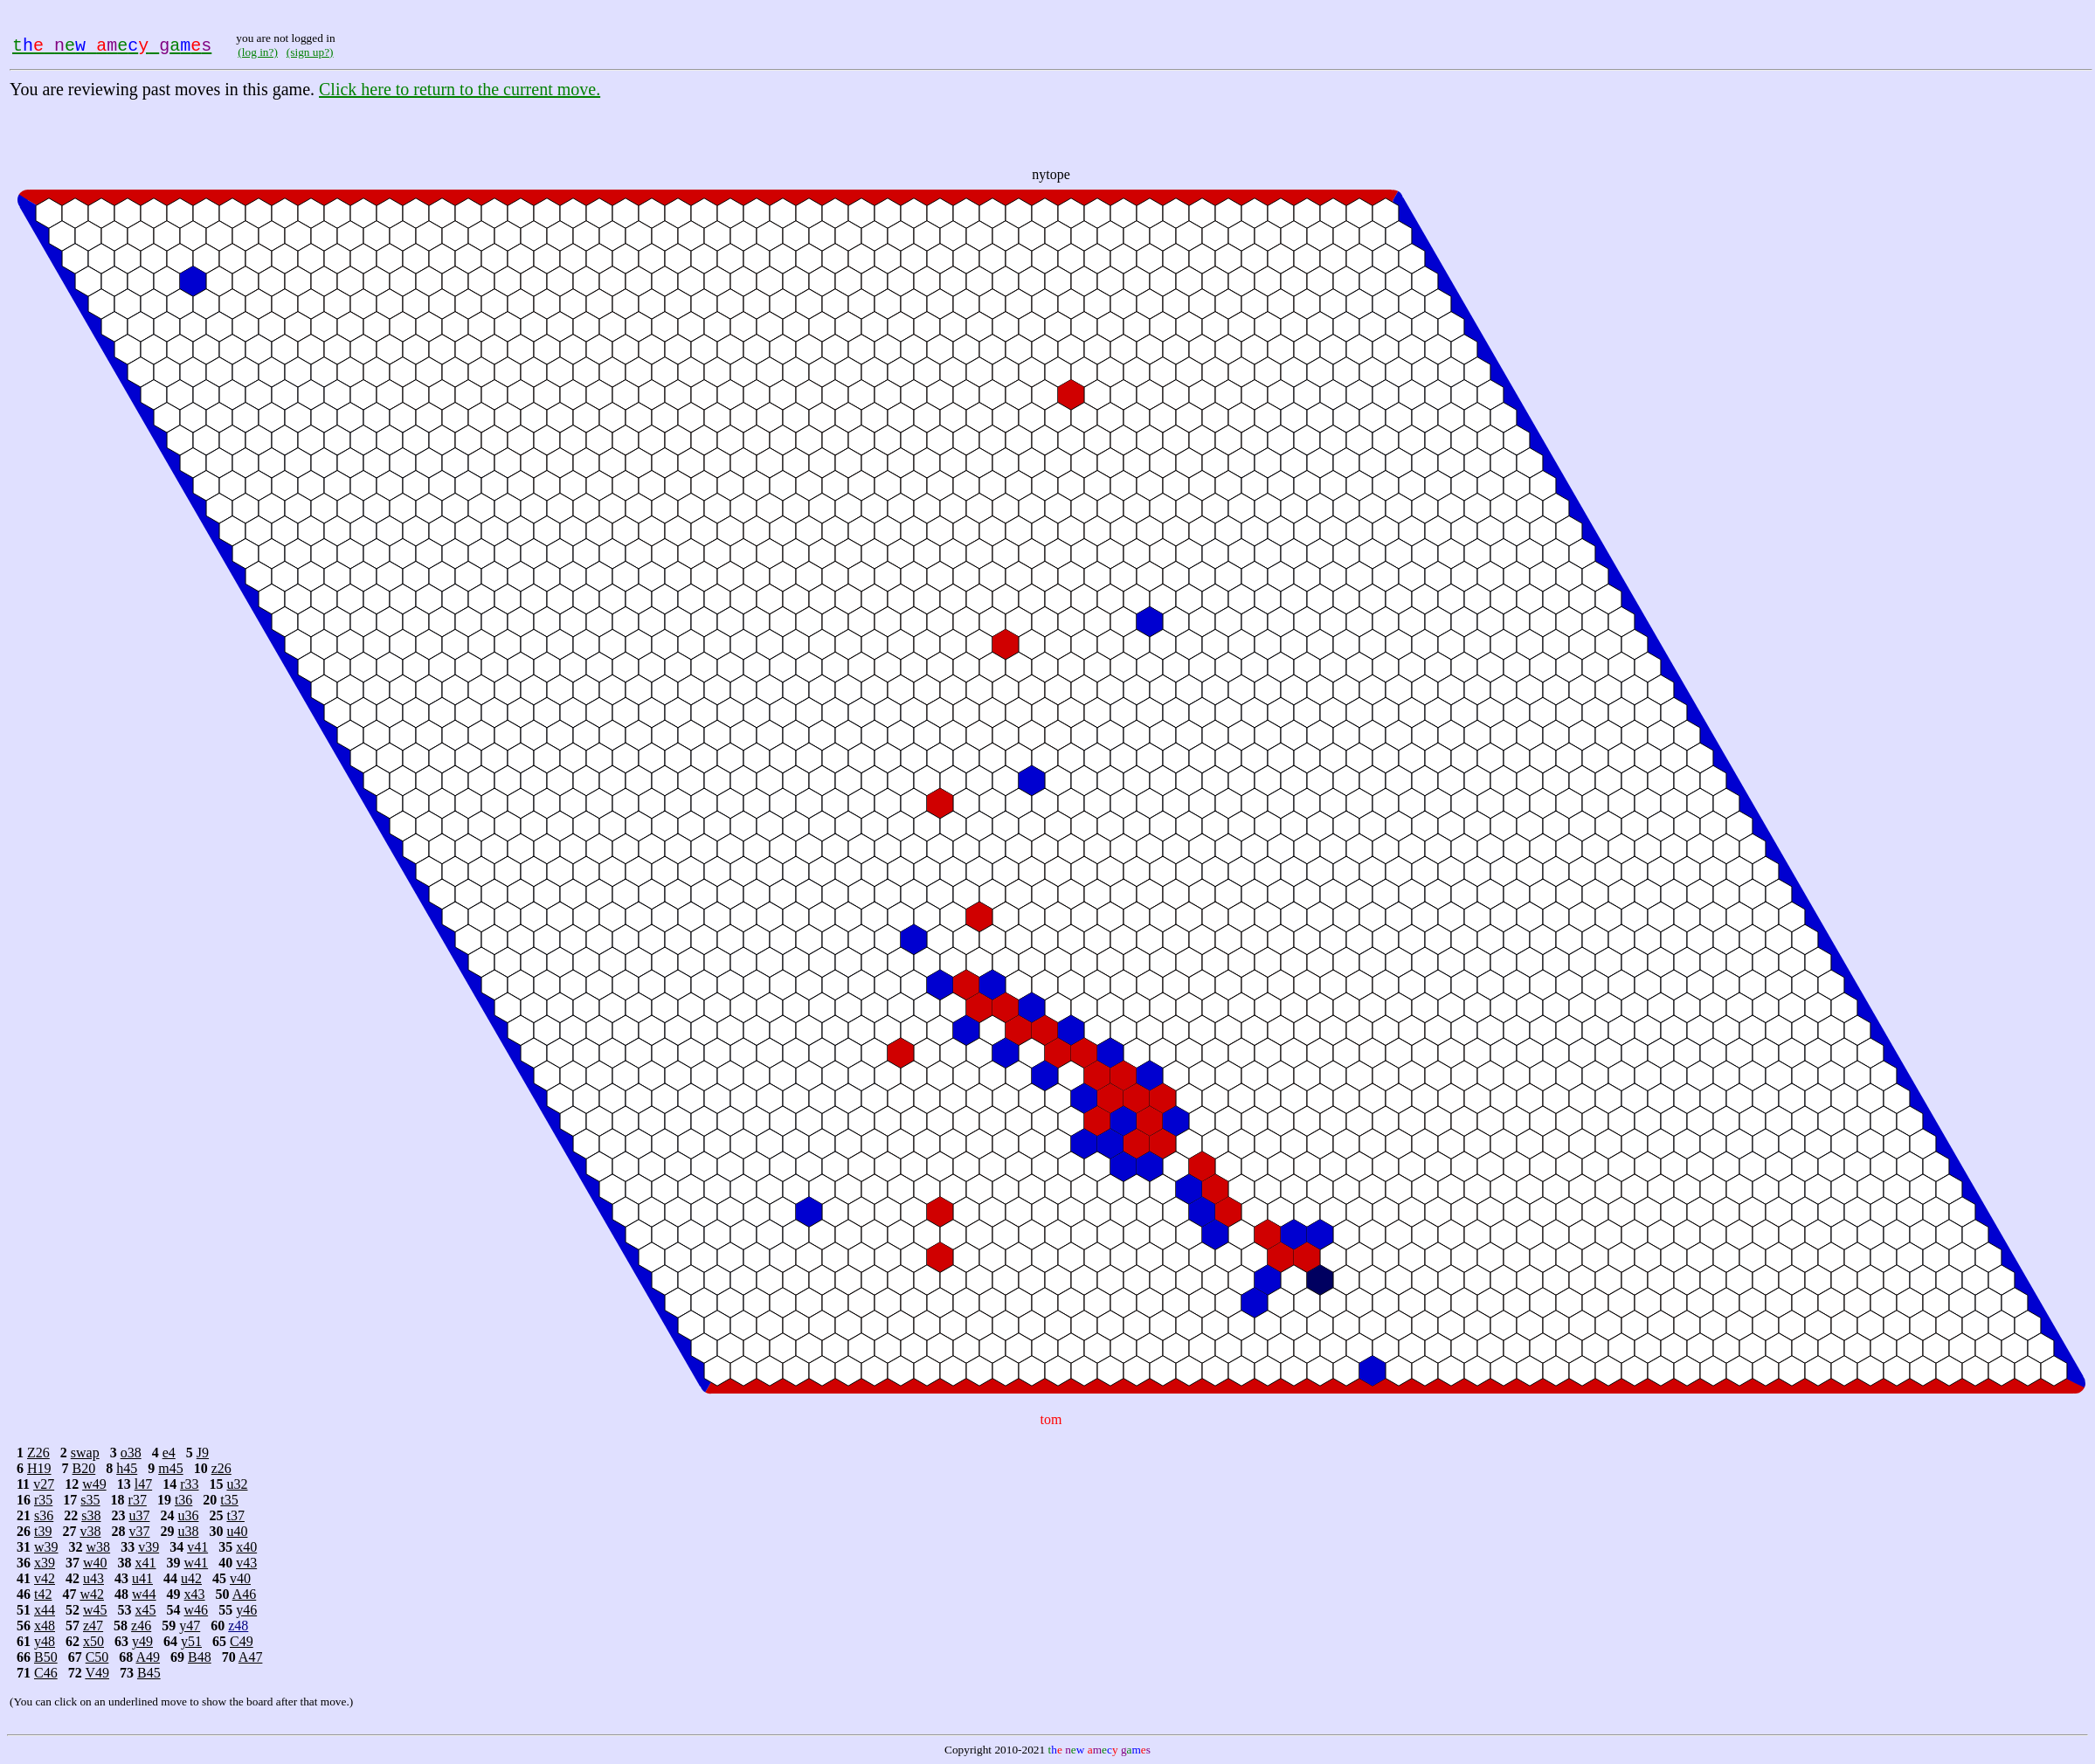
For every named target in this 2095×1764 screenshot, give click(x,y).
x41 (145, 1562)
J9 (203, 1452)
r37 (137, 1499)
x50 (93, 1641)
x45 (145, 1609)
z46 (141, 1625)
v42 (44, 1578)
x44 (44, 1609)
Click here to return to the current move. (459, 89)
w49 (94, 1484)
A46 (244, 1594)
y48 (44, 1641)
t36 (183, 1499)
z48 (238, 1625)
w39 (46, 1546)
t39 (43, 1531)
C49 (241, 1641)
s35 (90, 1499)
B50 (46, 1657)
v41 (197, 1546)
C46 (46, 1672)
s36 (43, 1515)
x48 (44, 1625)
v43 (246, 1562)
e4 (169, 1452)
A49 (147, 1657)
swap (85, 1452)
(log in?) (258, 52)
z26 (221, 1468)
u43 (93, 1578)
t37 (235, 1515)
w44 (144, 1594)
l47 (143, 1484)
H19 (39, 1468)
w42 (92, 1594)
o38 (131, 1452)
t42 (43, 1594)
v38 (90, 1531)
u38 (187, 1531)
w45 (95, 1609)
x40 (246, 1546)
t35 (229, 1499)
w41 (196, 1562)
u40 (236, 1531)
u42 (191, 1578)
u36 (187, 1515)
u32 (236, 1484)
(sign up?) (310, 52)
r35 (43, 1499)
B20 (84, 1468)
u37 (138, 1515)
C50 (97, 1657)
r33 (189, 1484)
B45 (149, 1672)
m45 (170, 1468)
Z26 (38, 1452)
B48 (199, 1657)
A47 (251, 1657)
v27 (43, 1484)
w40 (95, 1562)
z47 (93, 1625)
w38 (98, 1546)
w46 (196, 1609)
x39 (44, 1562)
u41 (142, 1578)
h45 (126, 1468)
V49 (97, 1672)
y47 (189, 1625)
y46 (246, 1609)
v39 (148, 1546)
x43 (194, 1594)
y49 (142, 1641)
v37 (138, 1531)
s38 (90, 1515)
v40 (240, 1578)
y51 (191, 1641)
